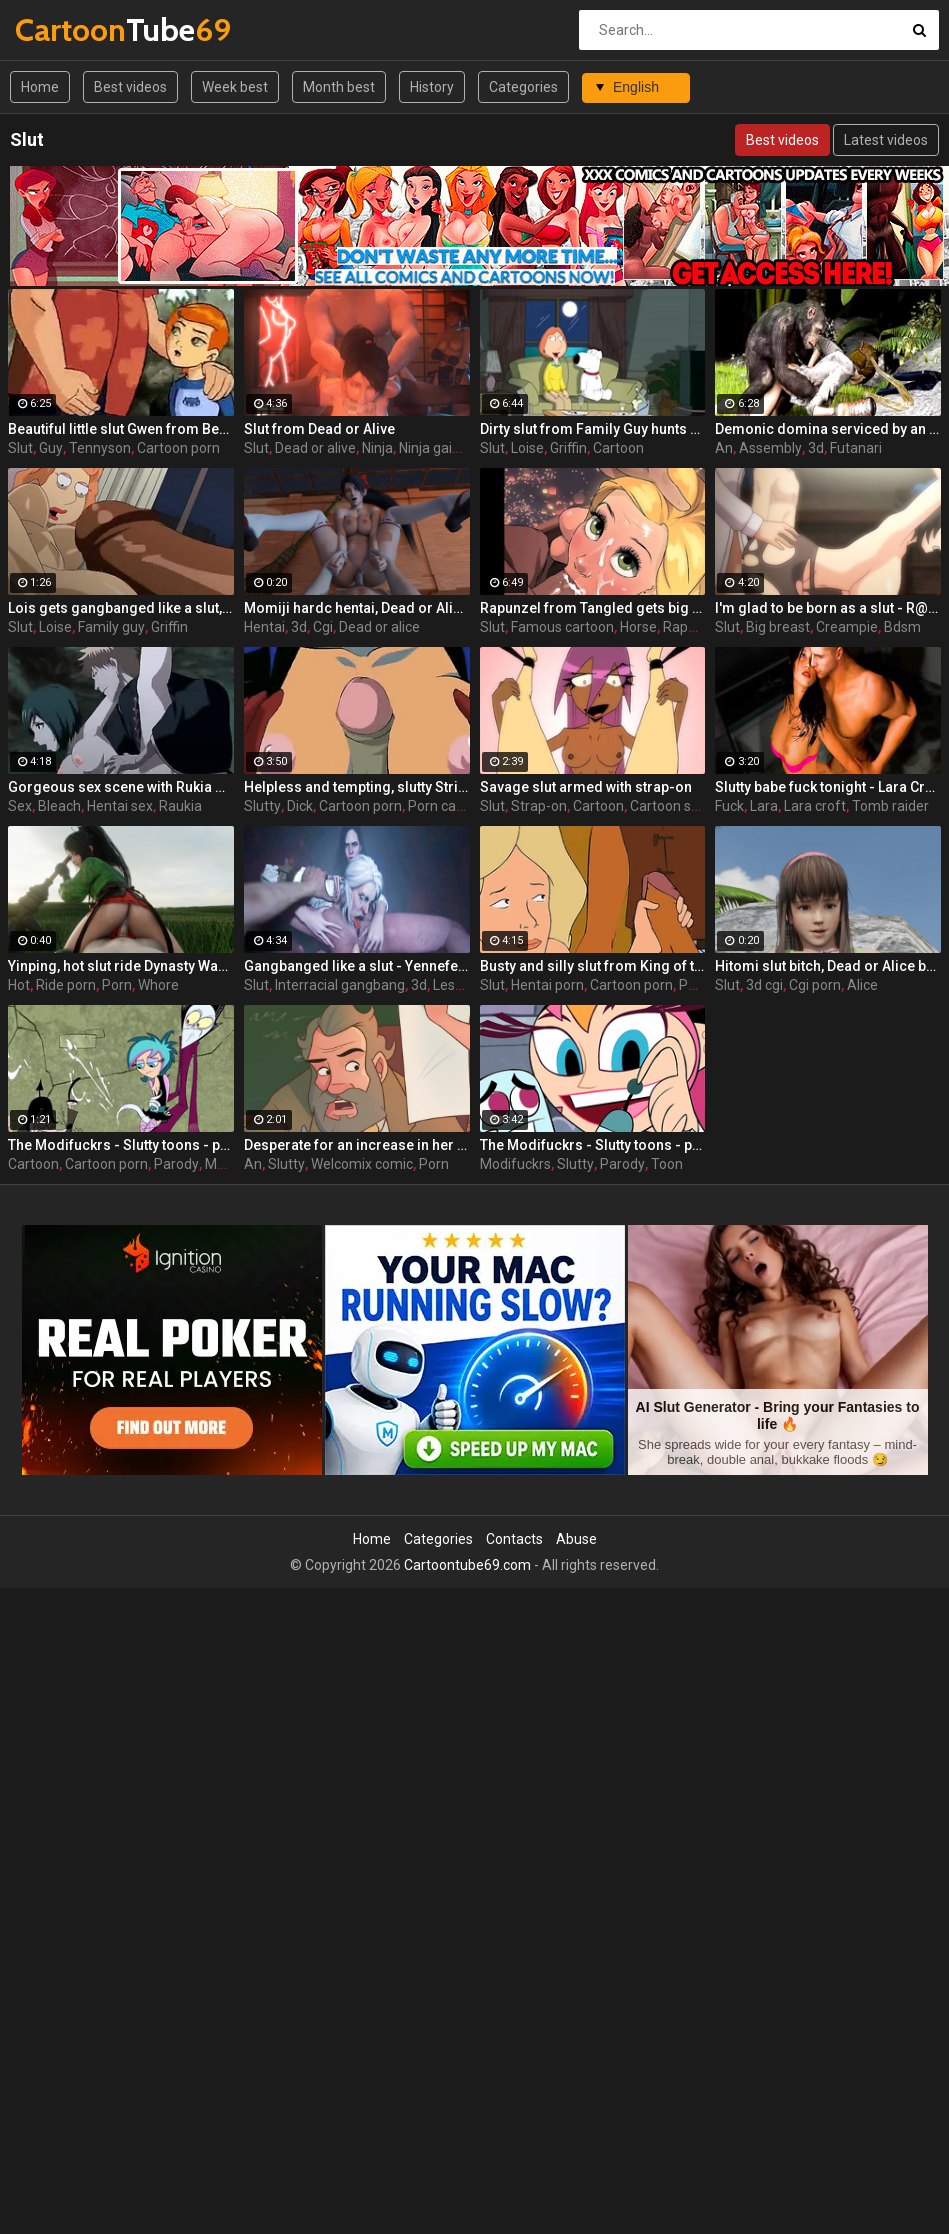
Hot (19, 985)
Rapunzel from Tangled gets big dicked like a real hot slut (593, 608)
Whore (158, 985)
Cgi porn (815, 985)
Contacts (514, 1539)
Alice (862, 985)
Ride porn (66, 985)
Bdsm (902, 627)
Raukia (180, 806)
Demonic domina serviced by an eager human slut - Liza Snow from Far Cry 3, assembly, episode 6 (828, 429)
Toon (667, 1164)
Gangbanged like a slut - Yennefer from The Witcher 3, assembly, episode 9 (357, 966)
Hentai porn (547, 985)
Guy (51, 448)
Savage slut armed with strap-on (586, 787)
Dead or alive (315, 448)
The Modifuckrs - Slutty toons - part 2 (121, 1145)
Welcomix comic (362, 1164)
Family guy (111, 627)
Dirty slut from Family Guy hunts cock (593, 429)
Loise (527, 448)
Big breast (778, 627)
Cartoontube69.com (467, 1565)
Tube (67, 29)
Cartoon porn (178, 448)
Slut (20, 448)
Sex (20, 806)
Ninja (377, 448)
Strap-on (539, 806)
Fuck (729, 806)
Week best (235, 87)
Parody (176, 1164)
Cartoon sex (668, 806)
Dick (300, 806)
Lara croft (815, 806)
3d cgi (764, 985)
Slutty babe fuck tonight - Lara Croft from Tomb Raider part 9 (828, 787)
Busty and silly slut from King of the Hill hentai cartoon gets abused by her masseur (593, 966)
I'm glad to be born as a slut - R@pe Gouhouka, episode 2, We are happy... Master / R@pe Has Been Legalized (828, 608)
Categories (523, 87)
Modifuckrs (515, 1164)
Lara (764, 806)
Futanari (856, 448)
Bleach (59, 806)
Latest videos (886, 140)
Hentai (264, 627)
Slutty (262, 806)
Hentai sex (120, 806)
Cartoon (618, 448)
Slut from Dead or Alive (319, 429)
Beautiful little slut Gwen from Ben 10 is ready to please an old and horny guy (121, 429)
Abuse (576, 1539)
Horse (638, 627)
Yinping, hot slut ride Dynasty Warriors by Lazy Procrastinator (121, 966)
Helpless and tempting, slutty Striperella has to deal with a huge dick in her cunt (357, 787)
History (432, 87)
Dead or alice (379, 627)
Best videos (130, 87)
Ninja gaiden (437, 448)
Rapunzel (693, 627)
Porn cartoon (449, 806)
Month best (339, 87)
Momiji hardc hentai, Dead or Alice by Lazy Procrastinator (357, 608)
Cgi (323, 627)
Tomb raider (890, 806)
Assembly (770, 448)
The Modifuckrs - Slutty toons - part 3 (593, 1145)
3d (816, 448)
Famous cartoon (562, 627)
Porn (117, 985)
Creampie (847, 627)
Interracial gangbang (340, 985)
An (724, 448)
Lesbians (461, 985)
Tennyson (100, 448)
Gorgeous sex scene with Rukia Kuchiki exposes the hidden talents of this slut (121, 787)
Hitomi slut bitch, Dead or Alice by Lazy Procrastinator (828, 966)
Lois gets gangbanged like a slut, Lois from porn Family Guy (121, 608)
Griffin (568, 448)
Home (40, 87)
